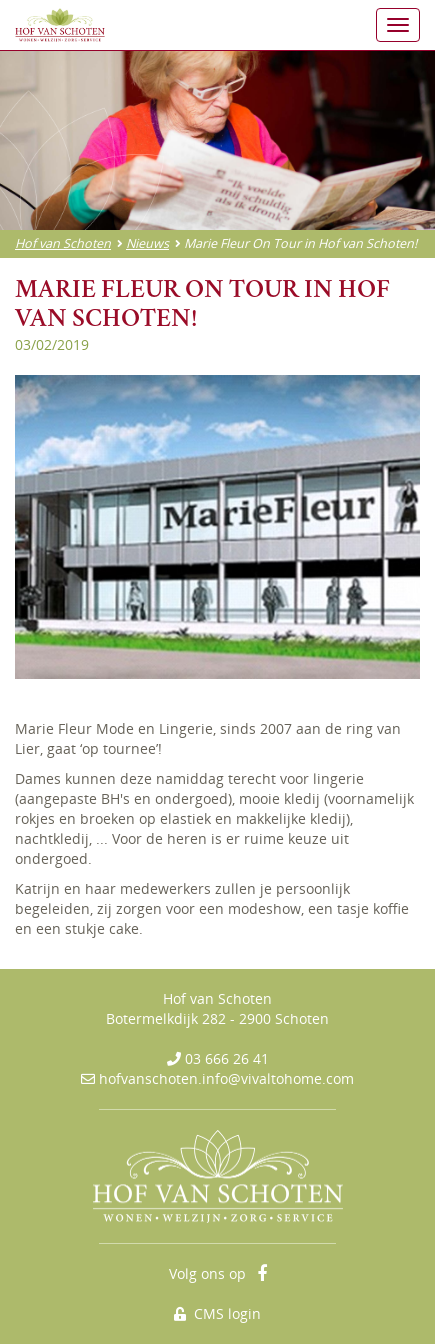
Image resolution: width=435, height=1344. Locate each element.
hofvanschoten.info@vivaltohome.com (226, 1078)
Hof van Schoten (63, 243)
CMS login (217, 1313)
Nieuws (147, 243)
